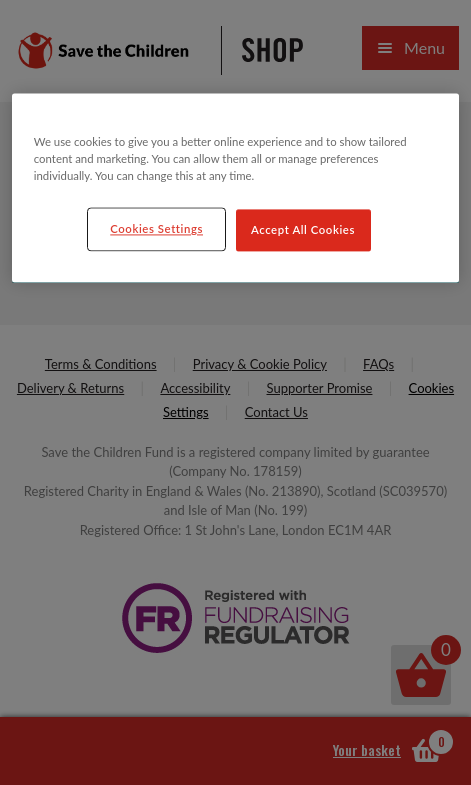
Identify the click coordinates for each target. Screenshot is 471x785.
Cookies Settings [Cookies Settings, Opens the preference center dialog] (156, 228)
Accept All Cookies (303, 229)
